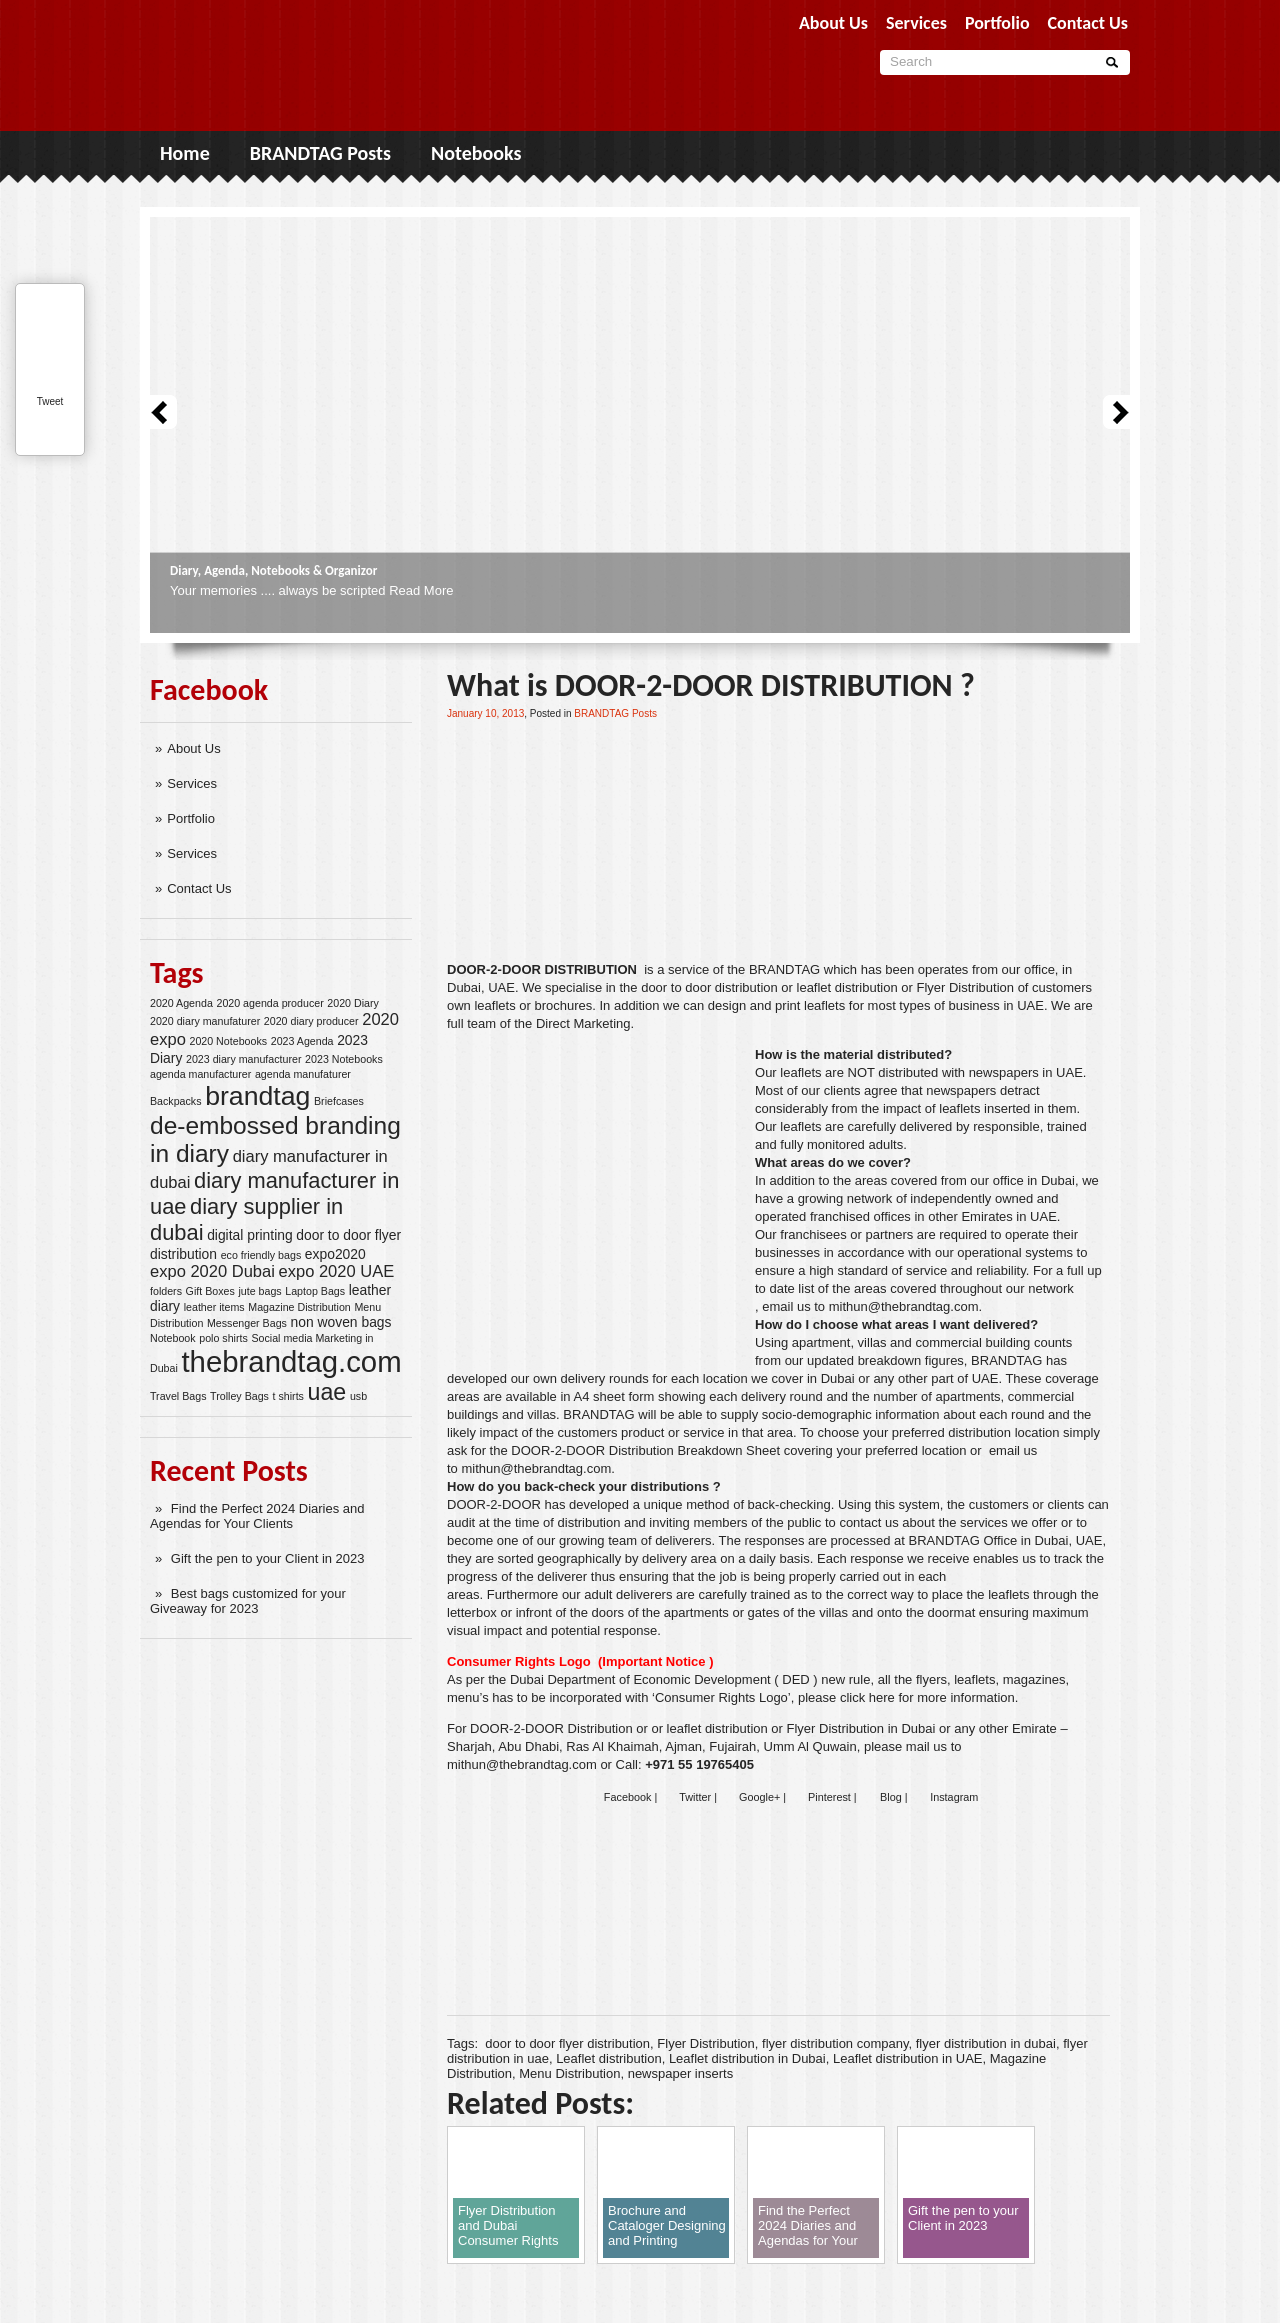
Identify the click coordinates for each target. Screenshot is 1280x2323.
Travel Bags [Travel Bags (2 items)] (178, 1396)
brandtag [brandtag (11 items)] (257, 1096)
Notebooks (476, 153)
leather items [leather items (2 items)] (214, 1307)
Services (192, 783)
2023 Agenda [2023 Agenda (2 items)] (302, 1041)
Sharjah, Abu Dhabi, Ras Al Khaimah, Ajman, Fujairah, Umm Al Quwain (652, 1746)
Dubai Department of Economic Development (640, 1679)
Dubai (464, 987)
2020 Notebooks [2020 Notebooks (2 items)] (228, 1041)
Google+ (759, 1797)
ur (771, 1072)
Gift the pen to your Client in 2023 (268, 1558)
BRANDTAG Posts (320, 153)
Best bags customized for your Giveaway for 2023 (248, 1601)
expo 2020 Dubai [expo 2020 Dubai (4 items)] (212, 1271)
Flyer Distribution (706, 2043)
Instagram (954, 1797)
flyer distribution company (835, 2043)
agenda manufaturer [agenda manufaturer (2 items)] (303, 1074)
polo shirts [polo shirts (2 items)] (223, 1338)
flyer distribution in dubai (986, 2043)
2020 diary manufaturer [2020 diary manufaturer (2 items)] (205, 1021)
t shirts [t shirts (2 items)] (288, 1396)
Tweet (50, 401)
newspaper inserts (681, 2073)
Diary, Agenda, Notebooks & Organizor (273, 570)
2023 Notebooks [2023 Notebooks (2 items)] (344, 1059)
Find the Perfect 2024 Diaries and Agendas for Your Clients (257, 1516)
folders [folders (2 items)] (166, 1291)
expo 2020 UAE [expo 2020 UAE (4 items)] (337, 1271)
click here (867, 1697)
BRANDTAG (784, 969)
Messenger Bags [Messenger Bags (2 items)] (247, 1323)
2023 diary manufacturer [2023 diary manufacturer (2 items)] (244, 1059)
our (1011, 969)
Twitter (695, 1797)
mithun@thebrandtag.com (904, 1306)
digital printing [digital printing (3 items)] (250, 1235)
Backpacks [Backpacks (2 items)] (176, 1101)
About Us (193, 748)
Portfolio (191, 818)
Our (766, 1234)
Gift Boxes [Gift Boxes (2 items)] (210, 1291)
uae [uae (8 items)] (327, 1392)
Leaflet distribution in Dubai (747, 2058)
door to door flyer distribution (567, 2043)
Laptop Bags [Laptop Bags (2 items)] (315, 1291)
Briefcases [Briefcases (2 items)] (339, 1101)
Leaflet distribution (609, 2058)
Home (185, 153)
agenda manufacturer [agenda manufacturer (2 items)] (200, 1074)
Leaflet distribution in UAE (908, 2058)
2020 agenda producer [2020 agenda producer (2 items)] (269, 1003)
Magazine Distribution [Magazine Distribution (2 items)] (299, 1307)
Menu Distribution (569, 2073)
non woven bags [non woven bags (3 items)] (341, 1322)
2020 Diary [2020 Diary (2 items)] (353, 1003)
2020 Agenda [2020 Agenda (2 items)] (181, 1003)
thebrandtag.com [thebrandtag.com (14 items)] (291, 1361)
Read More (421, 590)
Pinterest (829, 1797)
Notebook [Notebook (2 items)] (173, 1338)
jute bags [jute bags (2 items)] (259, 1291)
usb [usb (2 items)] (358, 1396)
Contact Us (199, 888)
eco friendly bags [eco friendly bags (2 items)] (261, 1255)
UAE (501, 987)
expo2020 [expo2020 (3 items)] (335, 1254)
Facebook (628, 1797)
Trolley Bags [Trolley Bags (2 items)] (239, 1396)
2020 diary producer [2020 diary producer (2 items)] (311, 1021)
